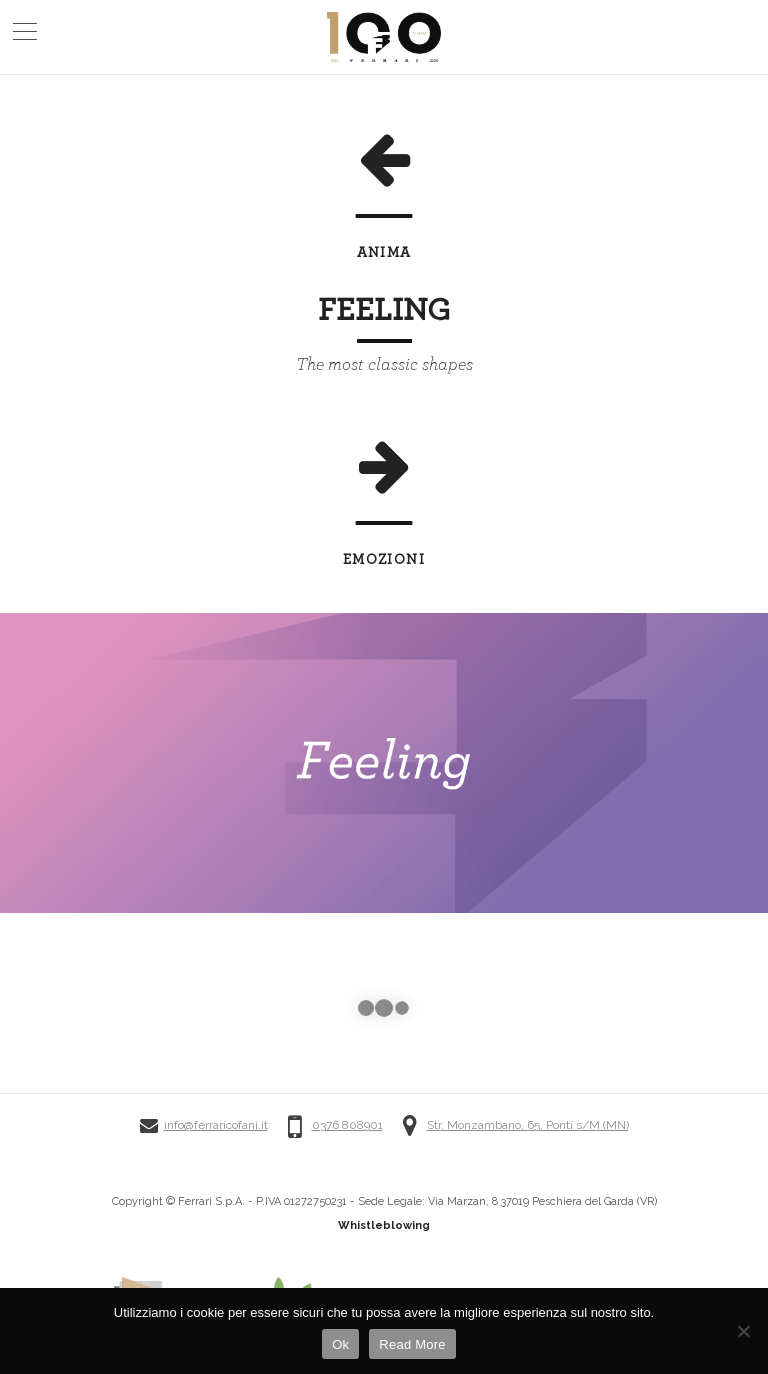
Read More (412, 1344)
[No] (743, 1331)
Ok (340, 1344)
